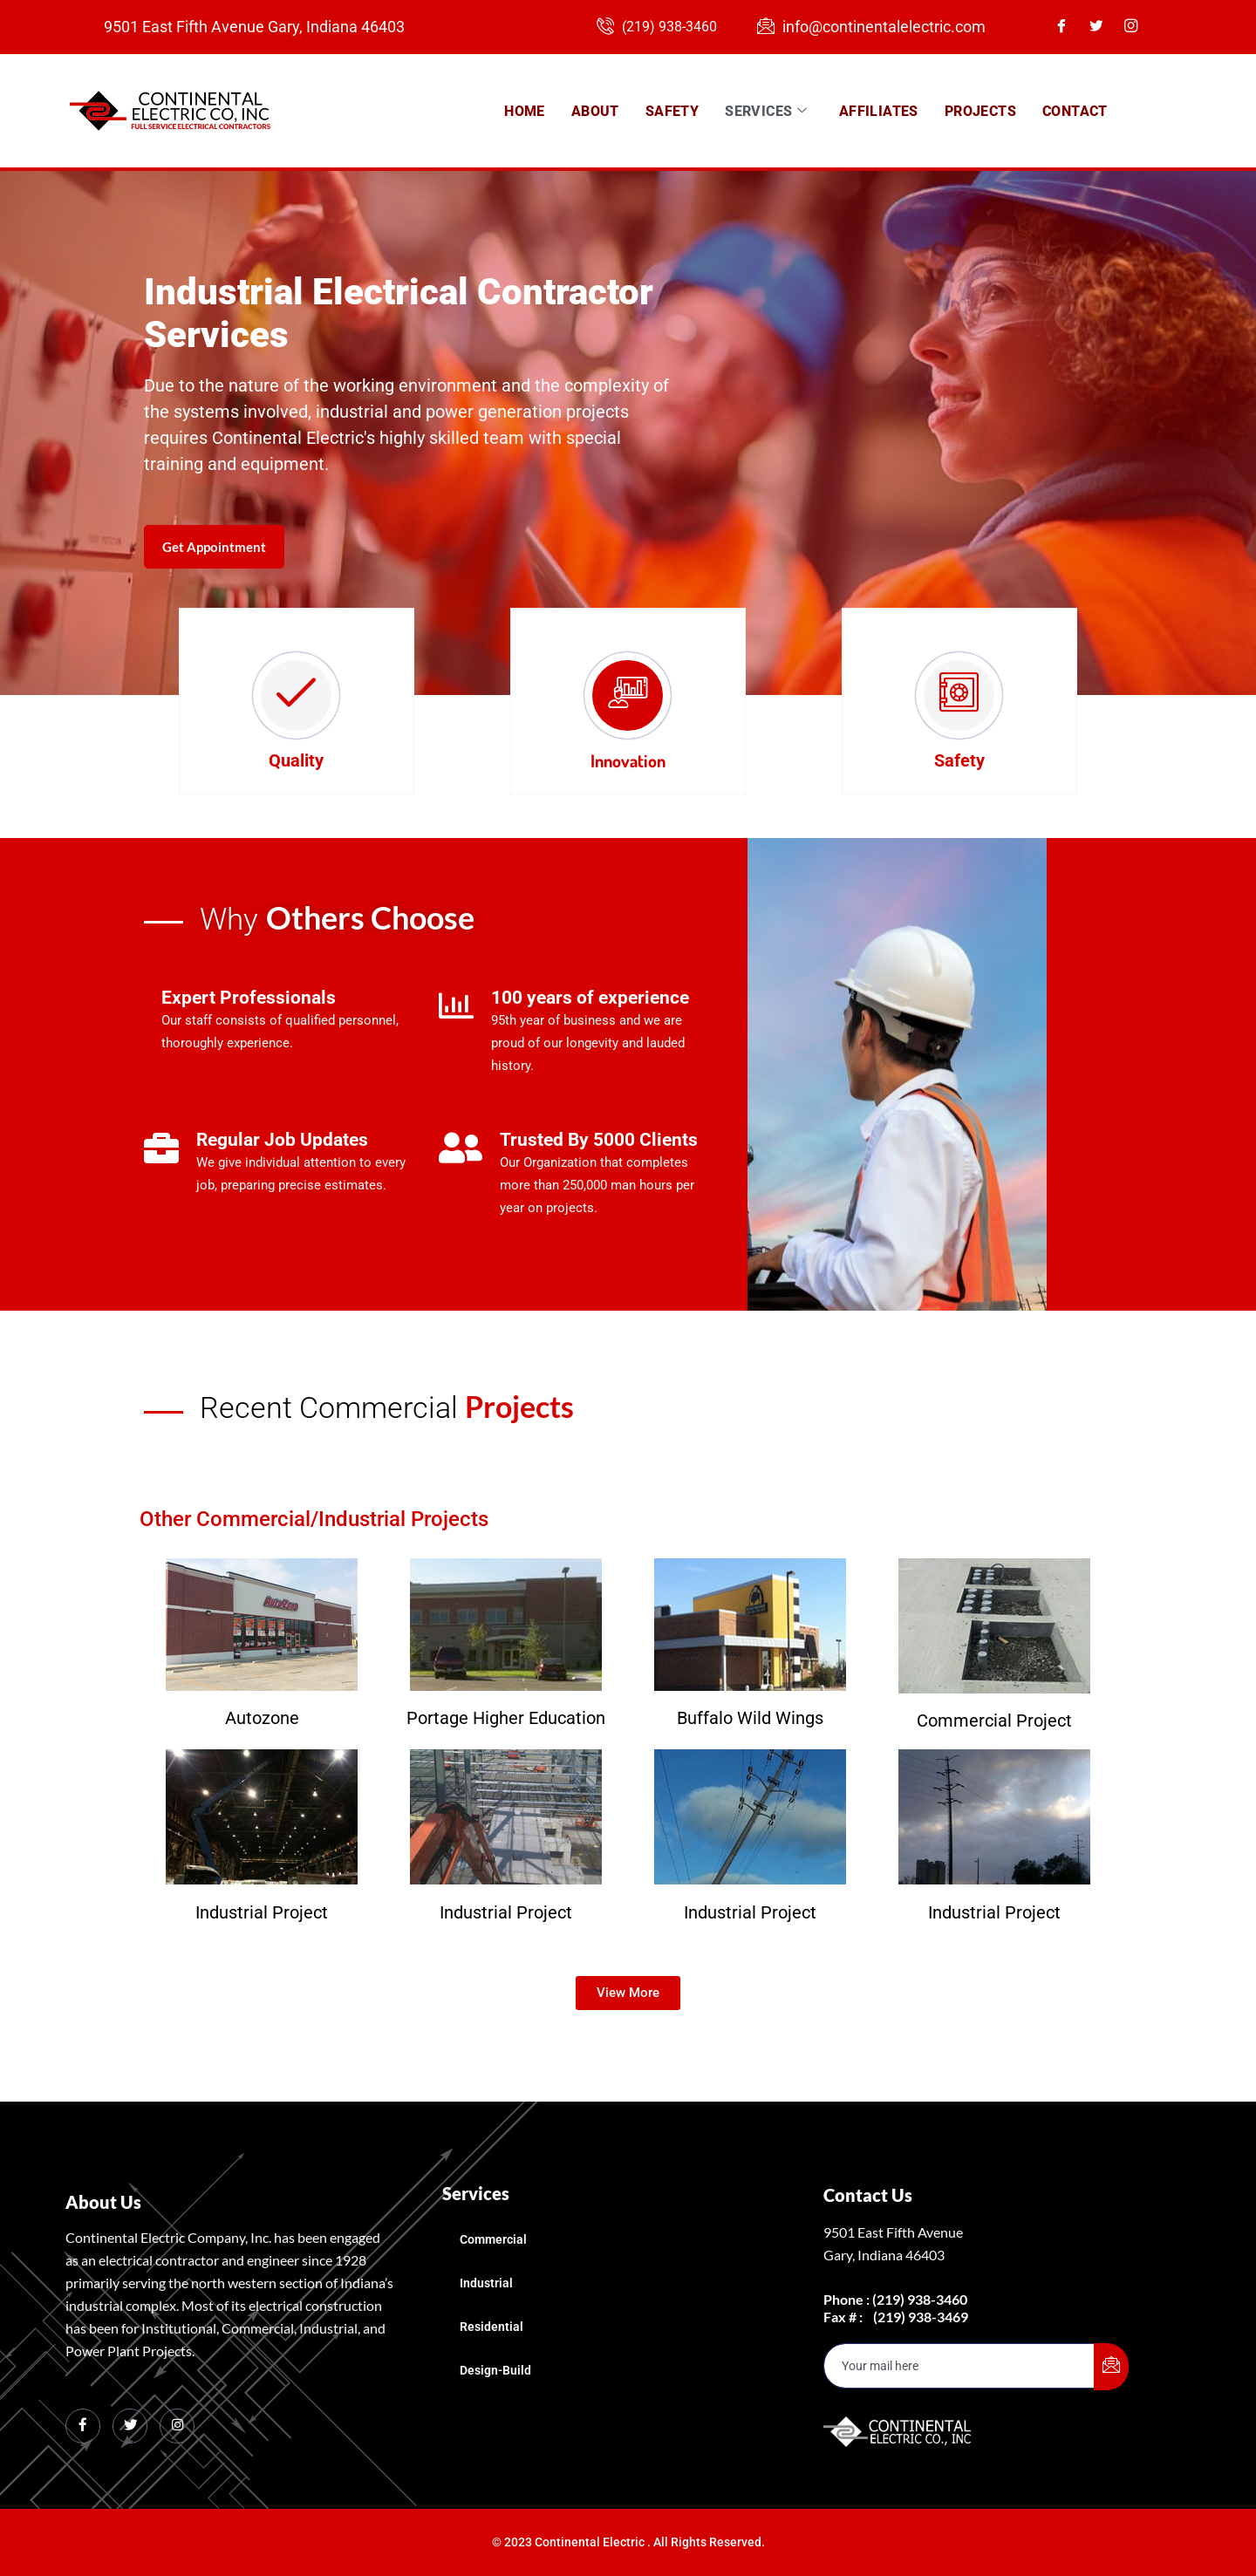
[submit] (1111, 2365)
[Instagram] (1137, 27)
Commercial (493, 2238)
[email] (959, 2365)
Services (766, 110)
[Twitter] (1102, 27)
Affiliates (878, 110)
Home (524, 110)
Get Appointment (218, 602)
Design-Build (495, 2369)
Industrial (486, 2282)
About (595, 110)
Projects (980, 110)
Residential (491, 2326)
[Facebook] (1068, 27)
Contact (1075, 110)
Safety (672, 110)
